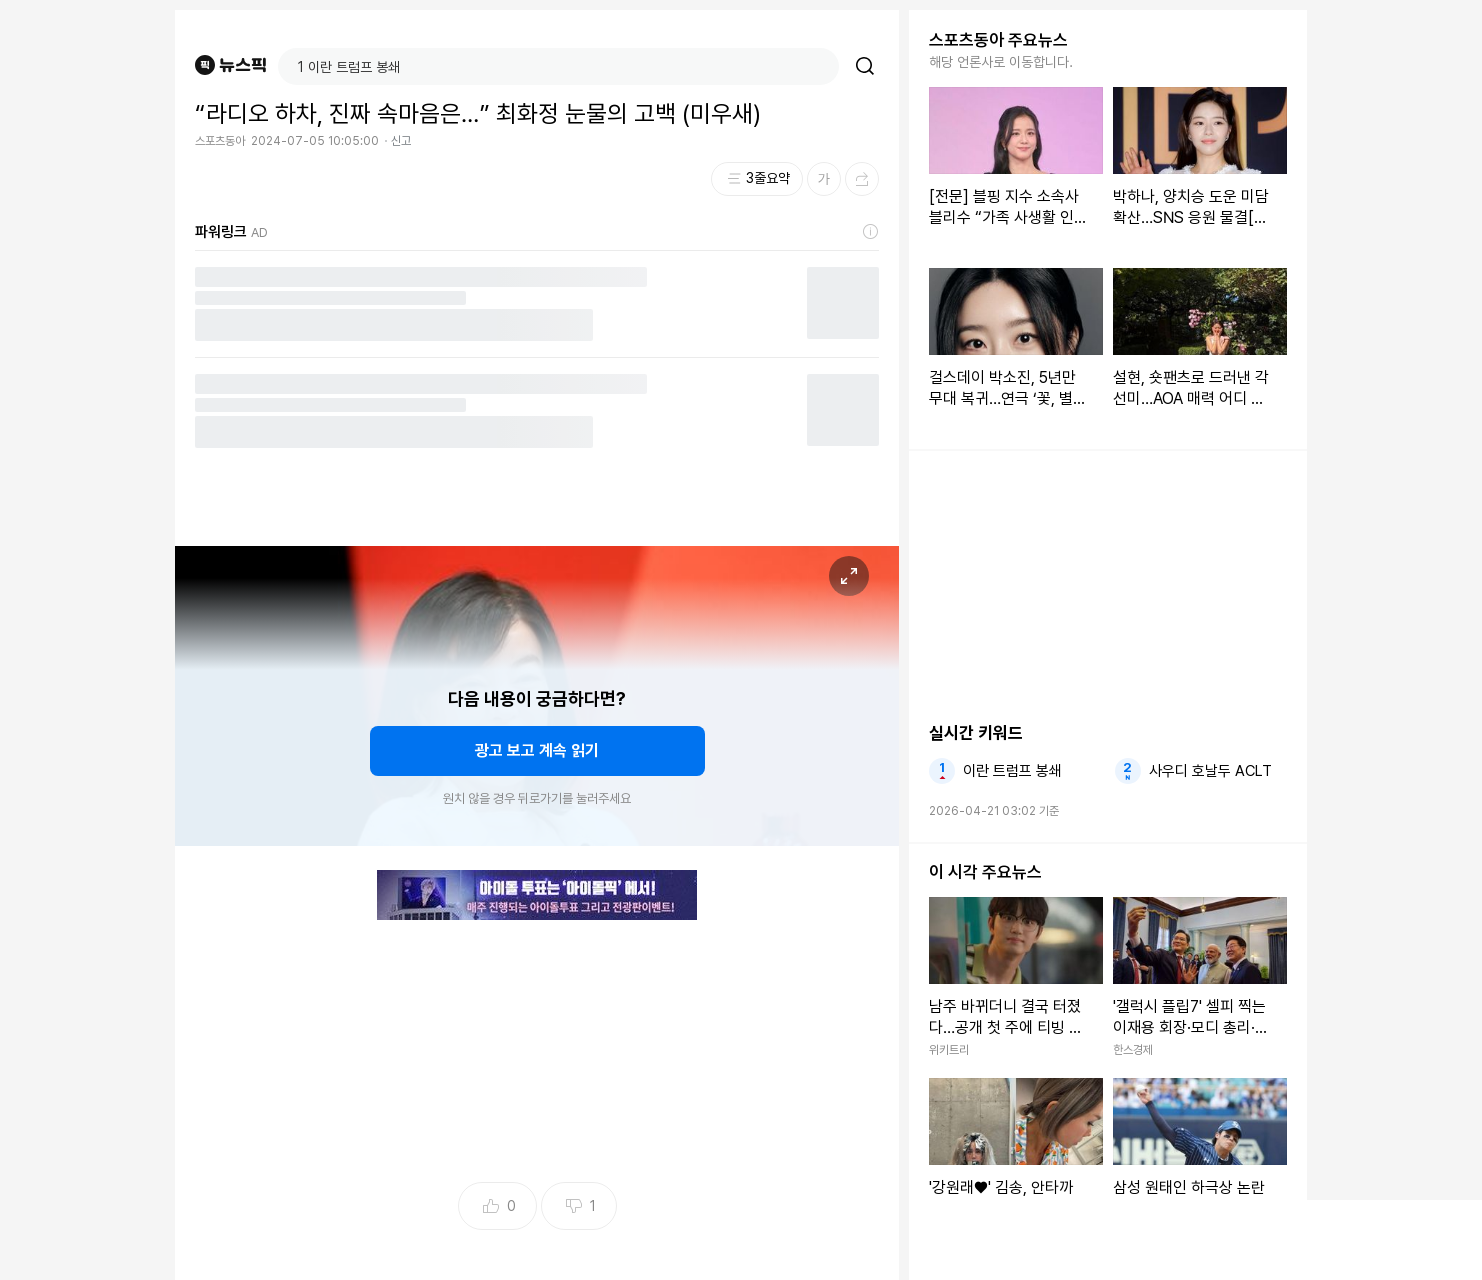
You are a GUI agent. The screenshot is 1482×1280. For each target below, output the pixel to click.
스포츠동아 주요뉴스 (998, 40)
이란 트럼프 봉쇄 (1012, 771)
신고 (401, 141)
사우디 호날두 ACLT (1210, 771)
